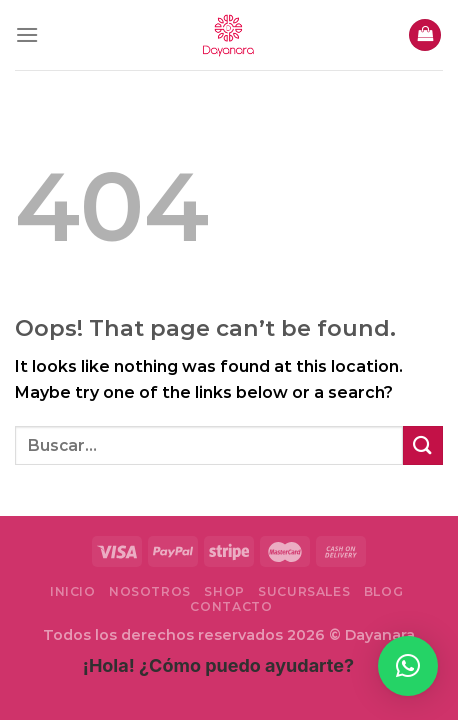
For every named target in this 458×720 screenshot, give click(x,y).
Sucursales (304, 591)
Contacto (231, 606)
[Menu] (27, 34)
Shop (224, 591)
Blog (383, 591)
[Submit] (423, 445)
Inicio (73, 591)
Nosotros (150, 591)
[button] (408, 666)
